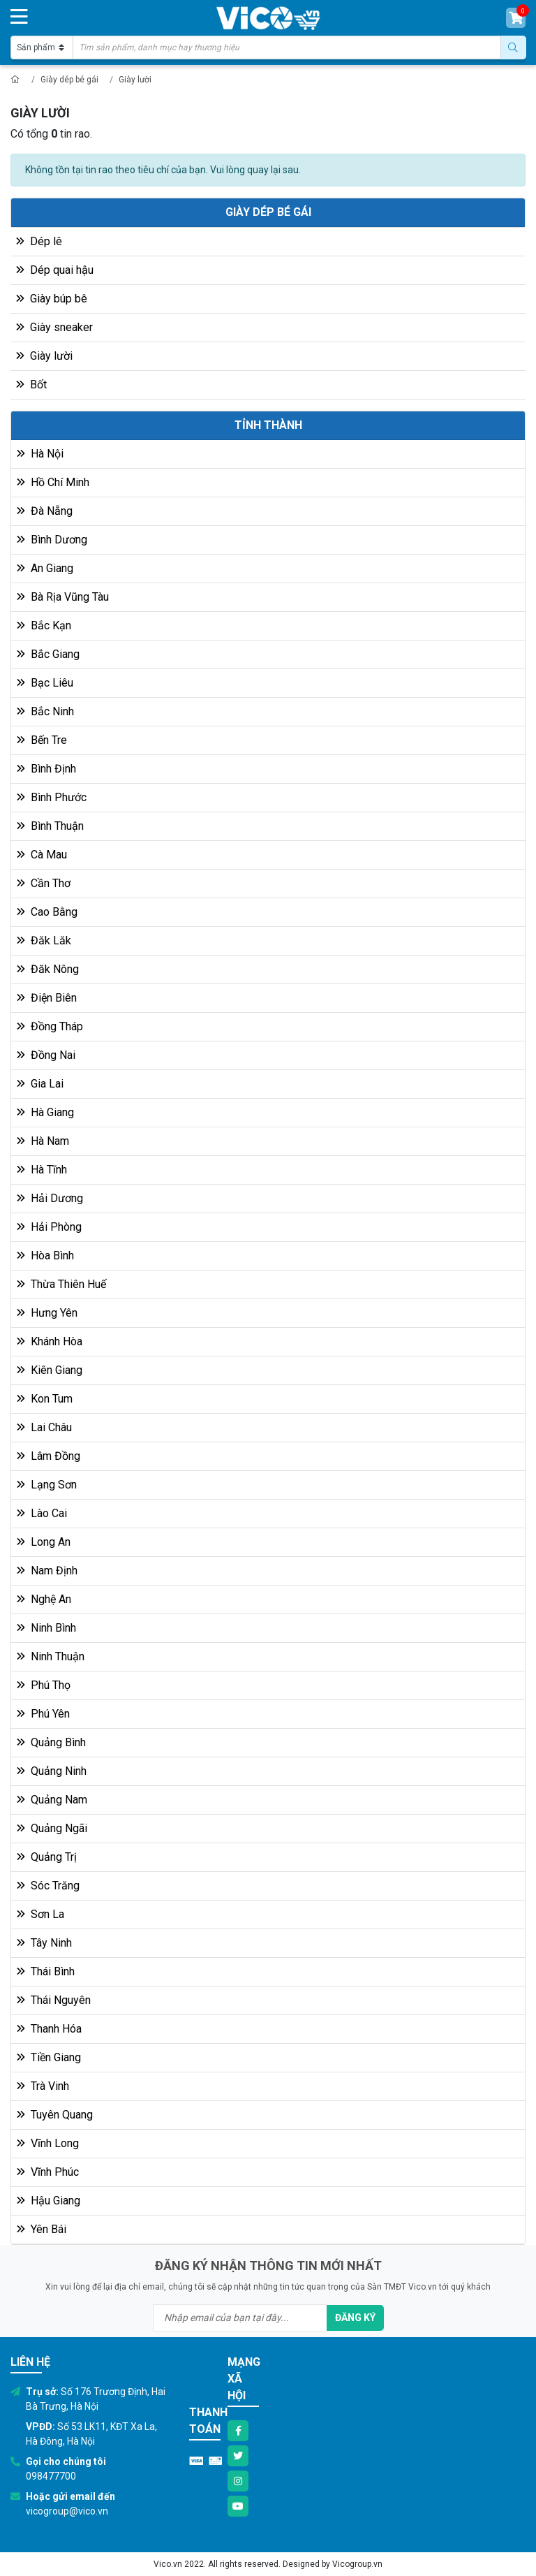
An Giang (45, 568)
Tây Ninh (44, 1942)
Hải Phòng (49, 1227)
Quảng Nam (52, 1799)
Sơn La (40, 1914)
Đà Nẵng (45, 511)
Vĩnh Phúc (48, 2172)
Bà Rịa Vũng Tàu (63, 596)
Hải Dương (50, 1198)
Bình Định (46, 768)
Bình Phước (52, 797)
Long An (43, 1542)
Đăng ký (355, 2317)
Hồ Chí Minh (53, 482)
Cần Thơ (43, 883)
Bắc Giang (48, 654)
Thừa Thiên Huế (61, 1284)
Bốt (31, 384)
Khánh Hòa (49, 1341)
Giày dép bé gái (69, 80)
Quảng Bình (51, 1742)
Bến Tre (42, 740)
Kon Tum (45, 1398)
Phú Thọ (43, 1685)
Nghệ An (44, 1599)
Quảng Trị (47, 1857)
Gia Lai (40, 1083)
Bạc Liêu (45, 682)
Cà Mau (42, 854)
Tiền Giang (49, 2057)
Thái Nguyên (54, 2000)
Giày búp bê (51, 298)
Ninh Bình (46, 1627)
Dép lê (39, 241)
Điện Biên (47, 997)
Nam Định (47, 1570)
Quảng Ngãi (52, 1828)
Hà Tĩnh (42, 1169)
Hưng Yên (47, 1312)
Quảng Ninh (52, 1771)
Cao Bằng (47, 912)
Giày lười (135, 80)
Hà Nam (43, 1141)
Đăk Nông (48, 969)
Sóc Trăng (48, 1885)
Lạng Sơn (47, 1484)
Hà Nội (40, 453)
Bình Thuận (50, 826)
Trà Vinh (43, 2086)
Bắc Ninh (45, 711)
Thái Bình (46, 1971)
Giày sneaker (54, 327)
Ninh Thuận (50, 1656)
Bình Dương (52, 539)
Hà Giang (45, 1112)
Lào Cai (42, 1513)
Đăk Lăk (44, 940)
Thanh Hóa (49, 2028)
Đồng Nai (46, 1055)
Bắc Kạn (44, 625)
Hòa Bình (45, 1255)
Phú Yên (43, 1713)
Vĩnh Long (48, 2143)
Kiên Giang (49, 1370)
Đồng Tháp (50, 1026)
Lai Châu (44, 1427)
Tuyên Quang (55, 2114)
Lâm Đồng (48, 1456)
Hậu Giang (48, 2200)
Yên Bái (41, 2229)
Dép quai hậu (55, 270)
